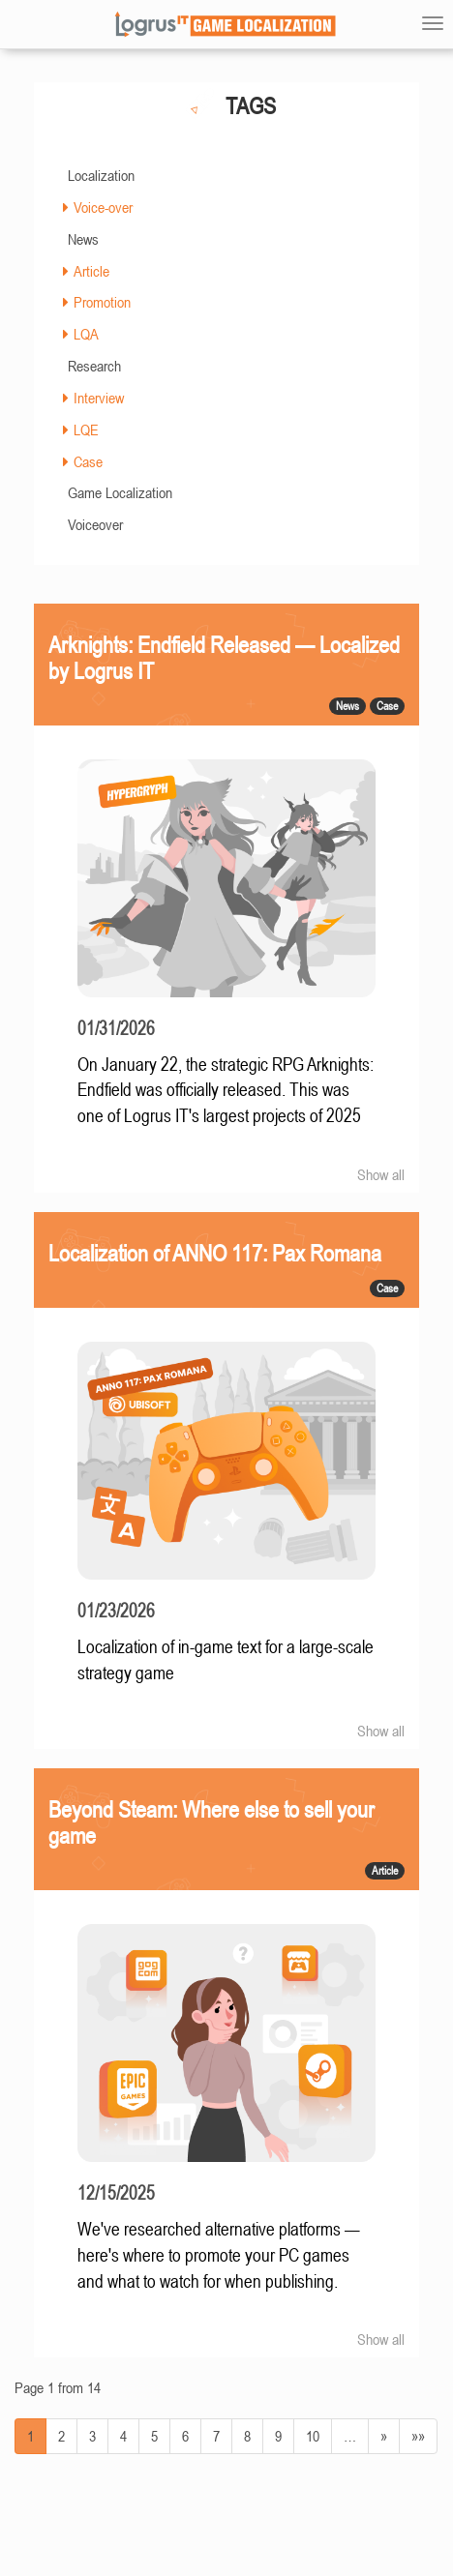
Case (88, 461)
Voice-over (103, 207)
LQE (86, 429)
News (83, 239)
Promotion (102, 302)
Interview (99, 397)
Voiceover (95, 524)
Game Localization (120, 492)
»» (418, 2435)
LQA (86, 333)
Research (94, 365)
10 (312, 2435)
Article (91, 271)
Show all (381, 1174)
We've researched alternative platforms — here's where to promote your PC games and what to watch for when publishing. (218, 2255)
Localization (101, 175)
